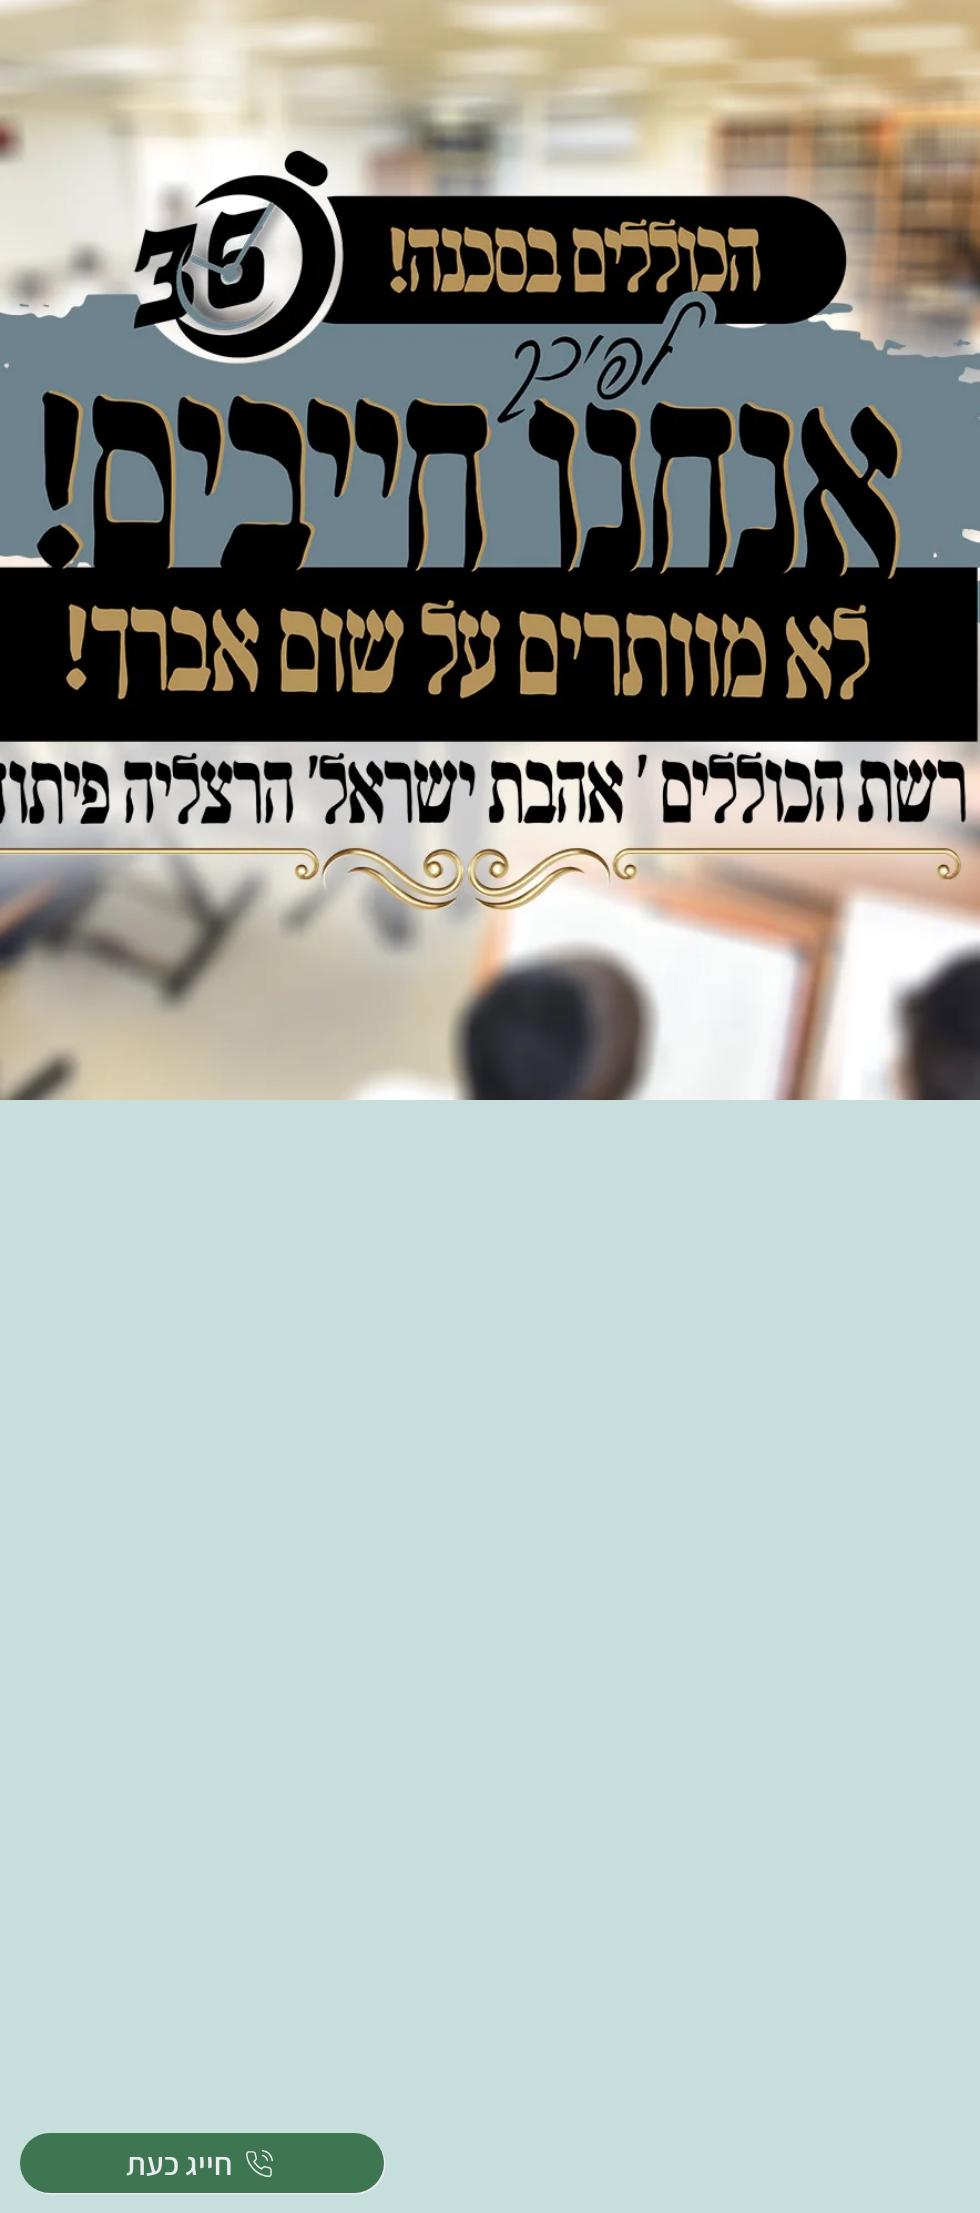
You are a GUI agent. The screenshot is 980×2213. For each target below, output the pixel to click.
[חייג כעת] (202, 2163)
